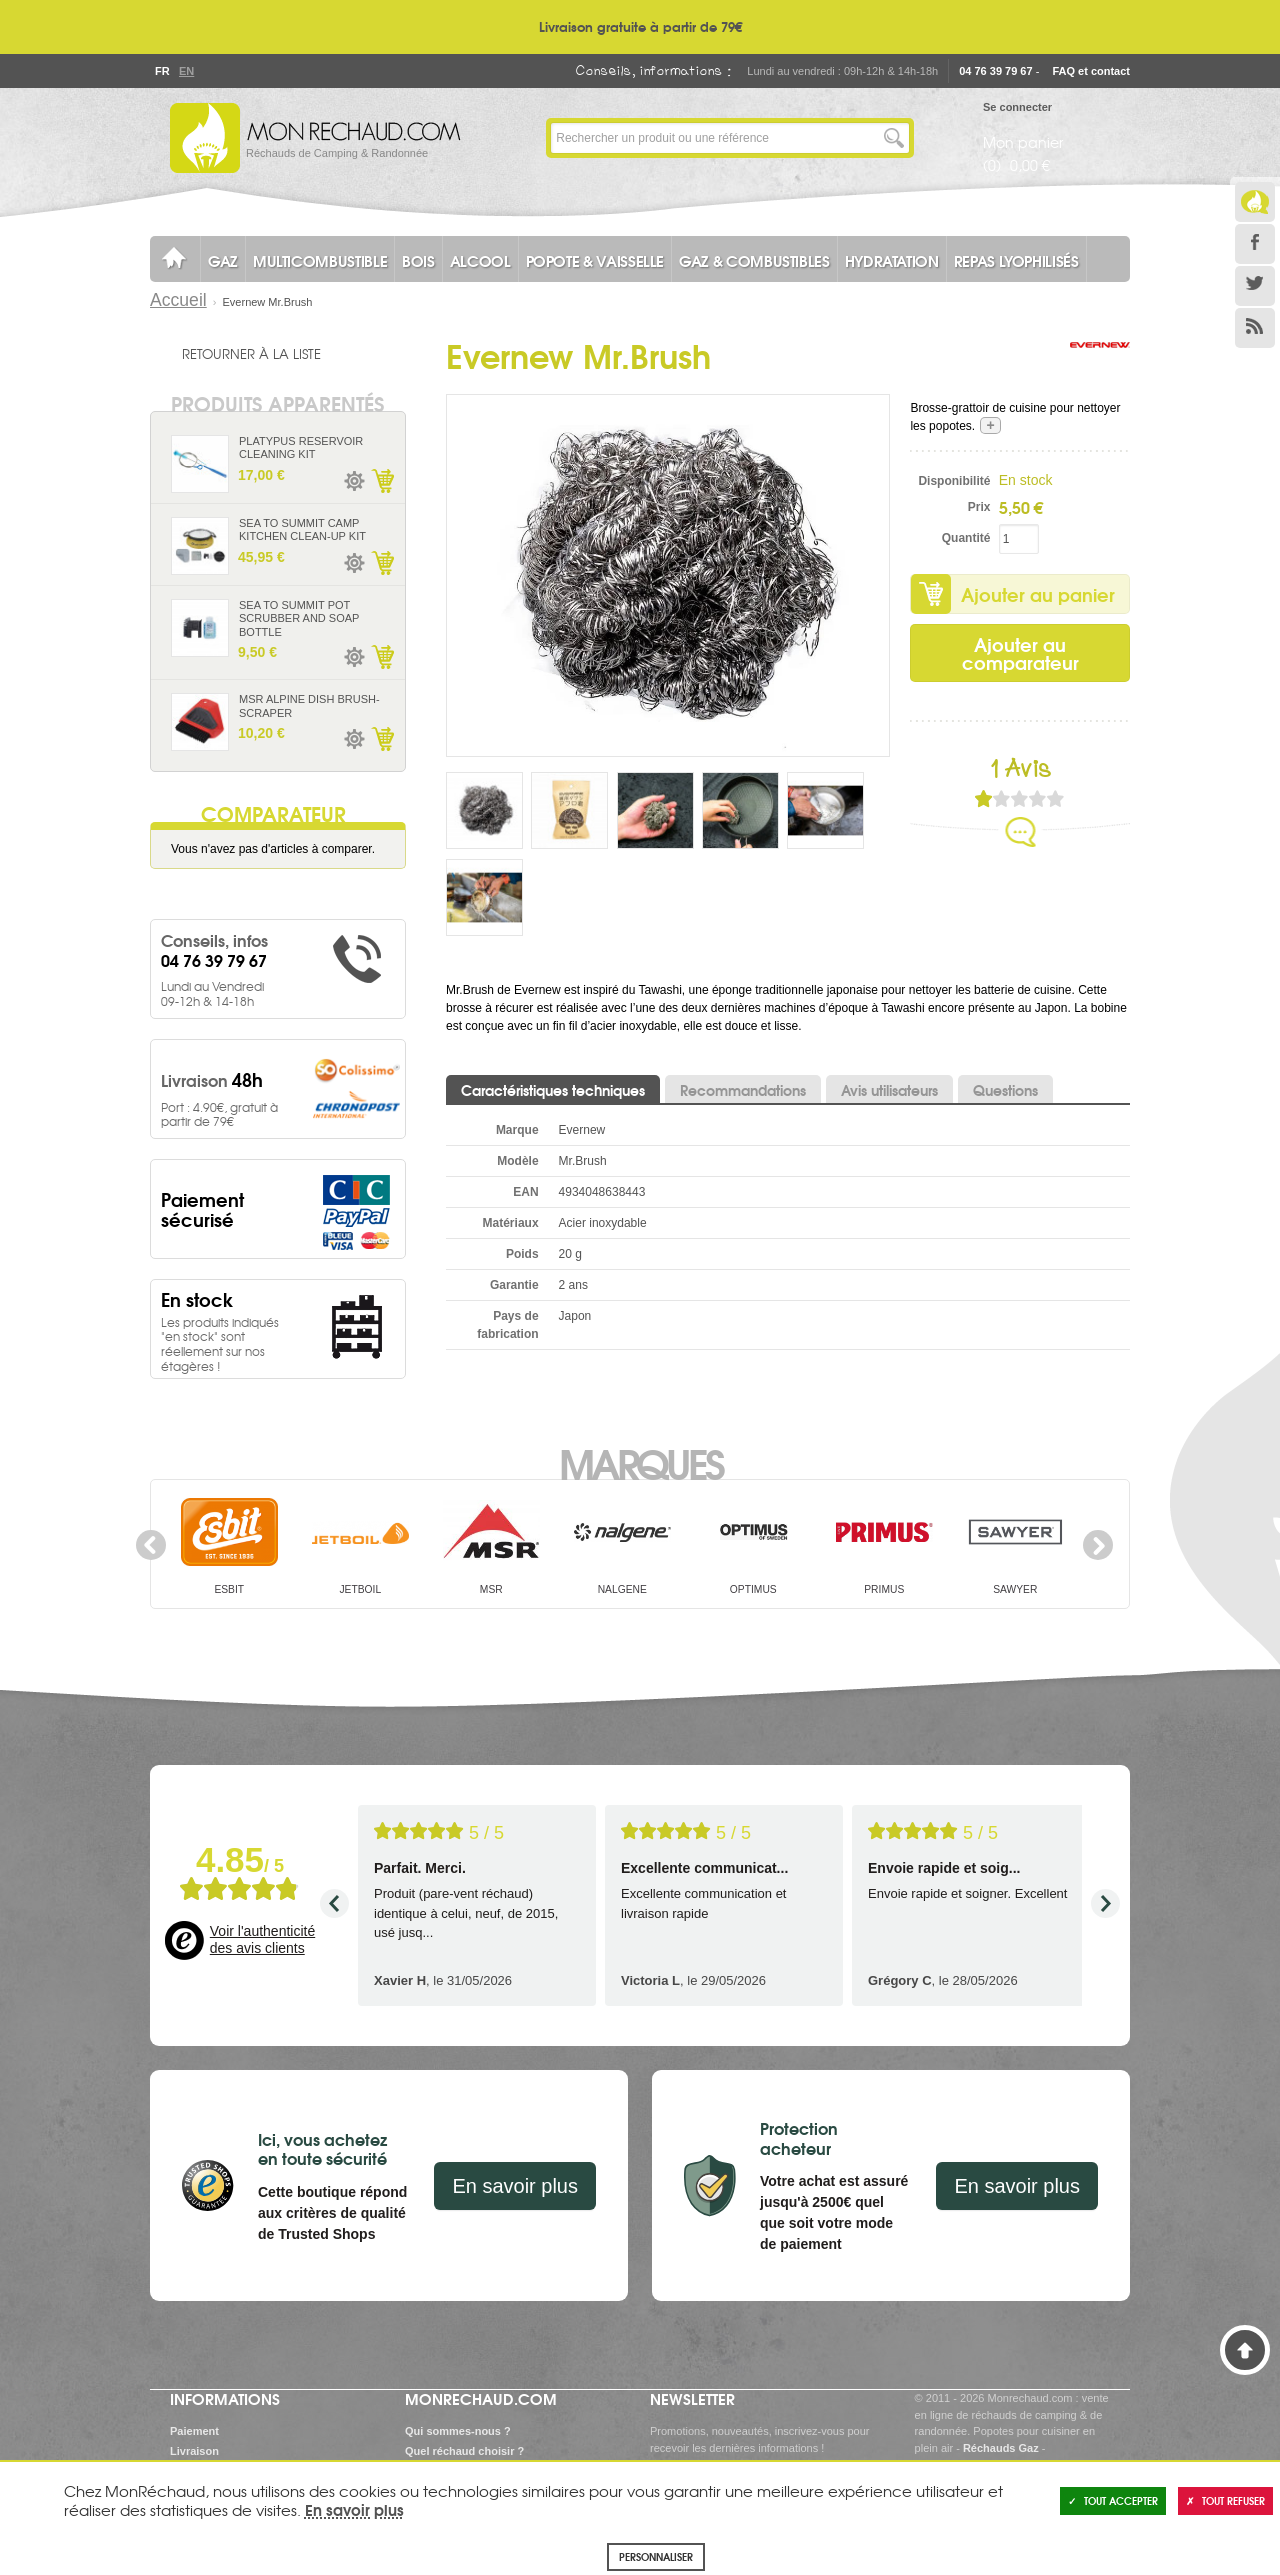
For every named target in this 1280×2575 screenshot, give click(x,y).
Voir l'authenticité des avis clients (262, 1940)
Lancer (894, 138)
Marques (640, 1462)
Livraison (194, 2451)
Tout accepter (1113, 2500)
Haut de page (1245, 2350)
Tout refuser (1225, 2500)
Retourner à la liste (251, 353)
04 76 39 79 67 (995, 71)
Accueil (178, 300)
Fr (162, 71)
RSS (1255, 328)
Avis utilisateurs (889, 1090)
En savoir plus (515, 2186)
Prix (979, 507)
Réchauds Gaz (1001, 2448)
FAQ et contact (1091, 71)
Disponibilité (954, 481)
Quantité (966, 538)
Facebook (1255, 244)
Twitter (1255, 286)
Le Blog (1255, 202)
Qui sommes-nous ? (458, 2431)
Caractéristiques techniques (553, 1090)
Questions (1005, 1090)
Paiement (194, 2431)
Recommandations (743, 1090)
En (186, 71)
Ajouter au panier (1038, 594)
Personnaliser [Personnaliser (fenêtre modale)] (656, 2556)
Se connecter (1017, 107)
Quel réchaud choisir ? (464, 2451)
